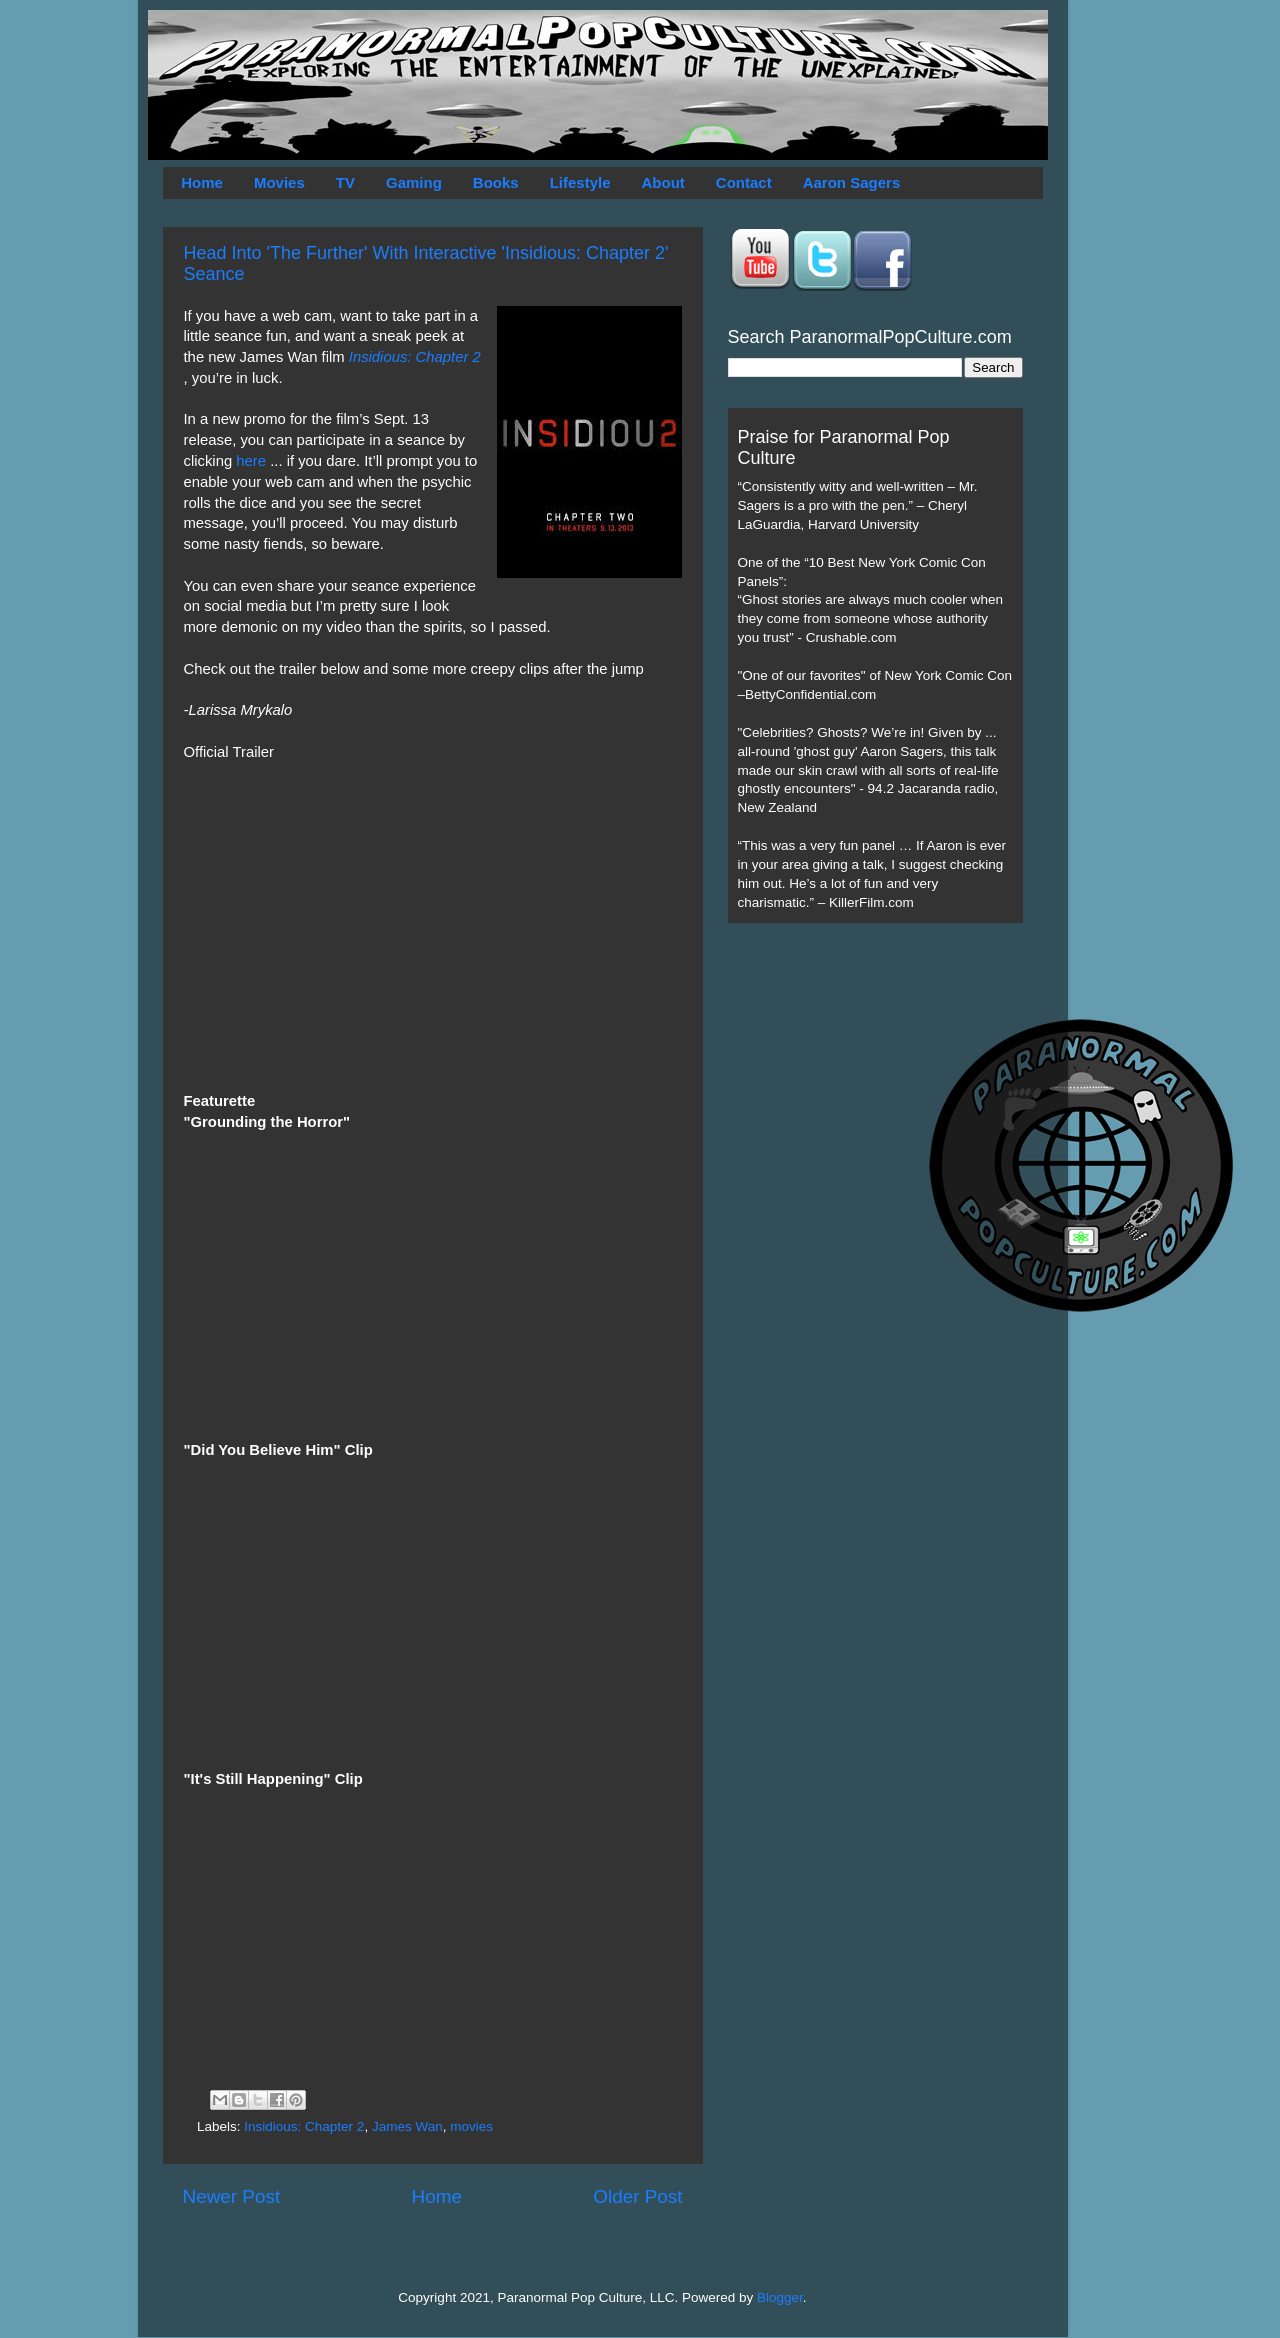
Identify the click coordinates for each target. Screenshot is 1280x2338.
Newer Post (232, 2196)
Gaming (414, 182)
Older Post (637, 2196)
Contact (744, 182)
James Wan (407, 2126)
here (251, 461)
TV (345, 182)
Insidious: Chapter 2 (415, 357)
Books (496, 182)
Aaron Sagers (852, 182)
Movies (279, 182)
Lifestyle (580, 182)
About (663, 182)
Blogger (780, 2297)
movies (471, 2126)
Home (202, 182)
